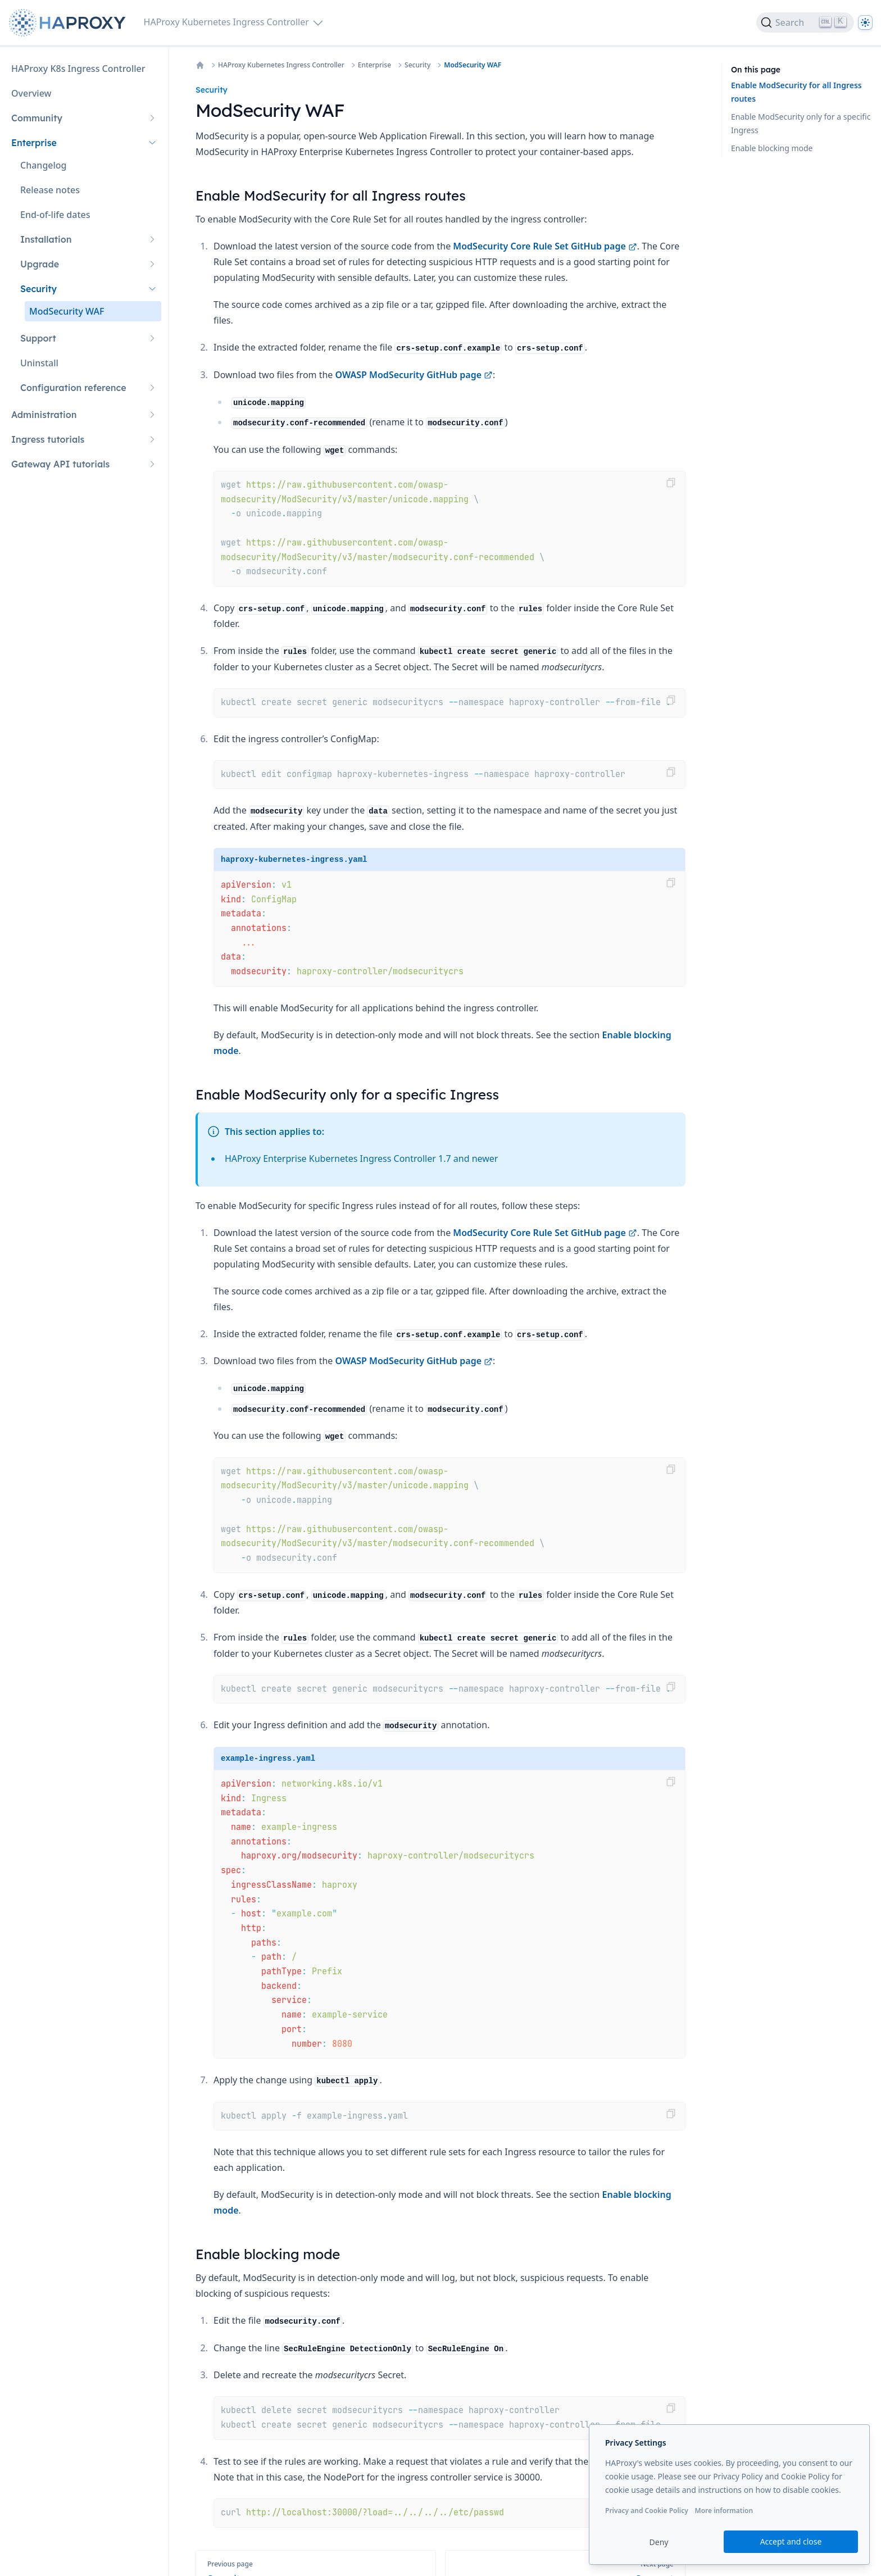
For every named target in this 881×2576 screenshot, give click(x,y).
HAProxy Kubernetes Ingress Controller (281, 65)
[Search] (805, 22)
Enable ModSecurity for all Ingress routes (796, 92)
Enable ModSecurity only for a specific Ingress (800, 123)
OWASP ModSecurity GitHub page (414, 375)
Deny (659, 2542)
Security (417, 65)
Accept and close (791, 2541)
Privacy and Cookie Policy (646, 2510)
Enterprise (374, 65)
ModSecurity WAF (472, 65)
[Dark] (865, 22)
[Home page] (69, 23)
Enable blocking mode (772, 148)
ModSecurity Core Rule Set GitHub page (545, 246)
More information (723, 2510)
